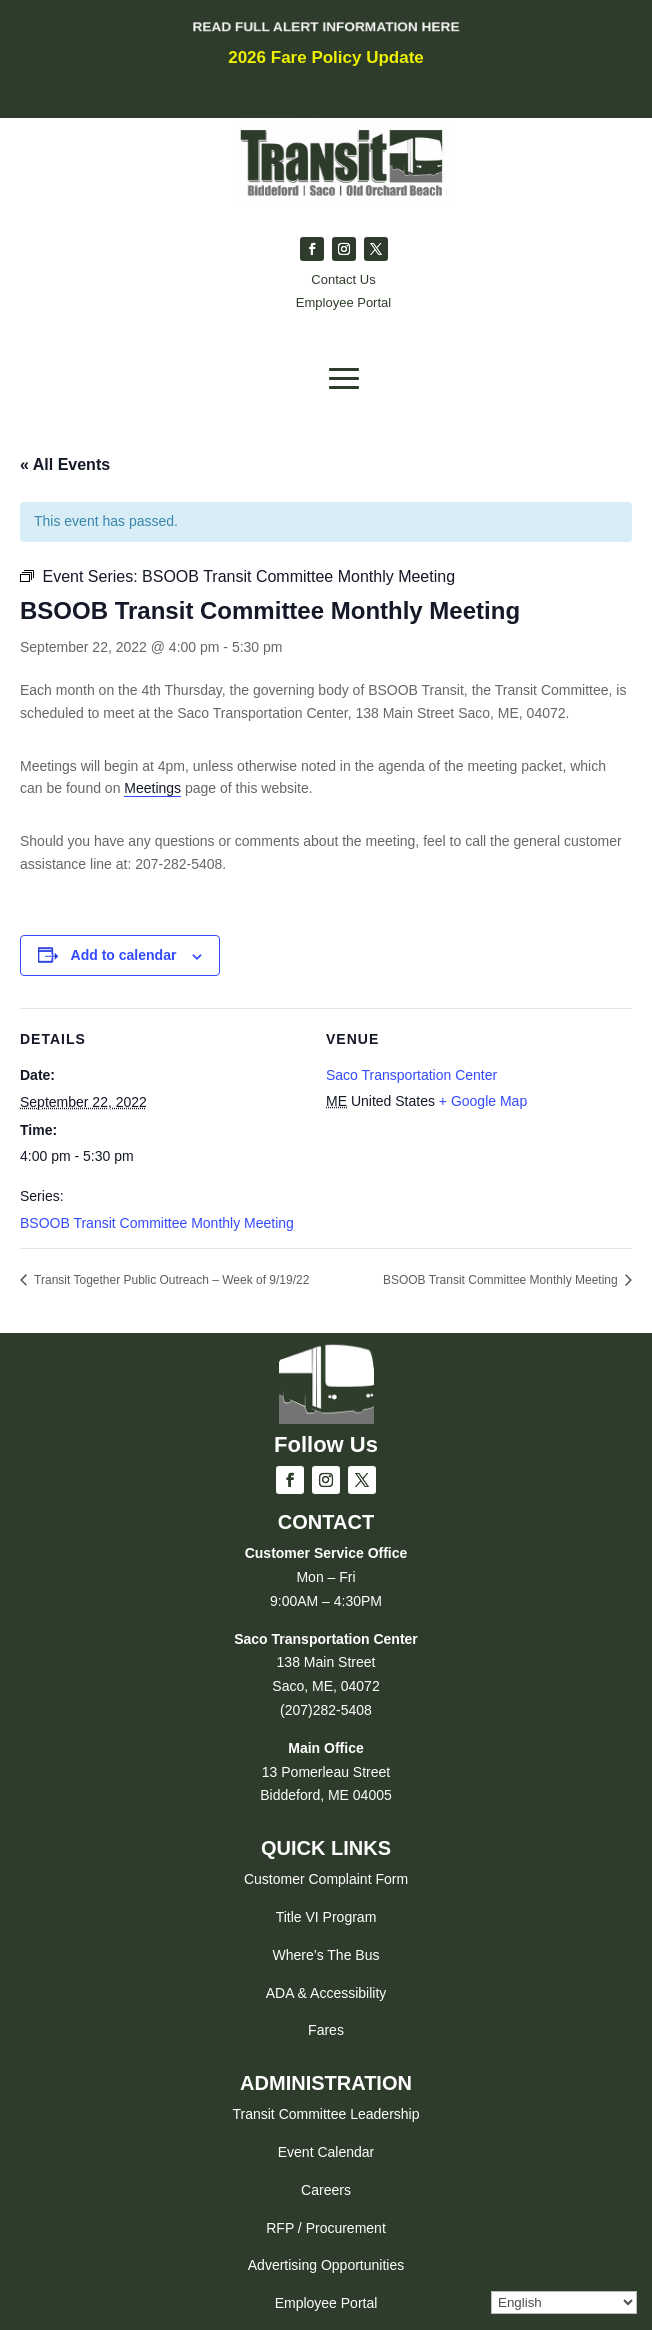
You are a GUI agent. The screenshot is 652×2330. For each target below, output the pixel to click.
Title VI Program (326, 1917)
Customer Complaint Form (326, 1879)
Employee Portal (326, 2303)
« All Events (65, 464)
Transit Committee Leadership (325, 2114)
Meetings (152, 788)
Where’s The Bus (326, 1955)
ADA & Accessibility (326, 1993)
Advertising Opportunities (326, 2265)
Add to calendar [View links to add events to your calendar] (124, 955)
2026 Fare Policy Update (326, 57)
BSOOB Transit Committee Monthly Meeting (157, 1223)
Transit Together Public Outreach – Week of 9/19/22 (170, 1280)
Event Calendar (326, 2152)
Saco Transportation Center (411, 1075)
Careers (326, 2190)
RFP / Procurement (326, 2228)
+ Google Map (483, 1101)
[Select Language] (564, 2302)
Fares (326, 2030)
